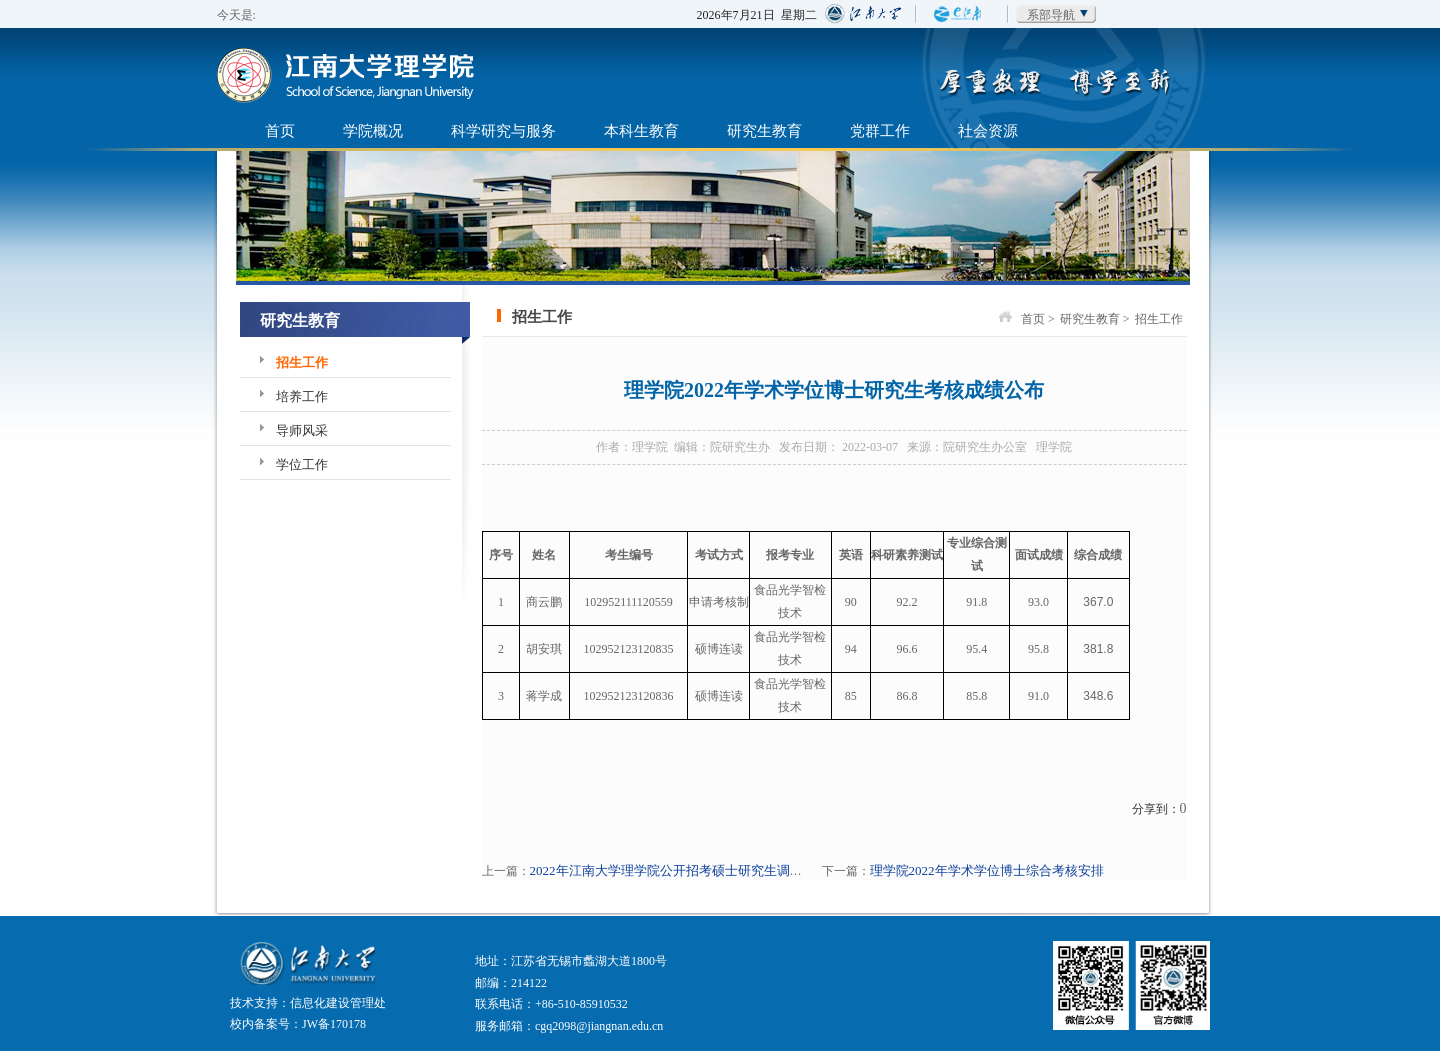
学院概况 (373, 130)
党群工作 (880, 130)
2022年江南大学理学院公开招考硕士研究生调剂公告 (679, 870)
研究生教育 (764, 130)
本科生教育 (641, 130)
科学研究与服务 (503, 130)
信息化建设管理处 (338, 1003)
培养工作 (302, 396)
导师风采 (302, 430)
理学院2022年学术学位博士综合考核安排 (987, 870)
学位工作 (302, 464)
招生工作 (302, 362)
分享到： (1156, 809)
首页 (280, 130)
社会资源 (988, 130)
